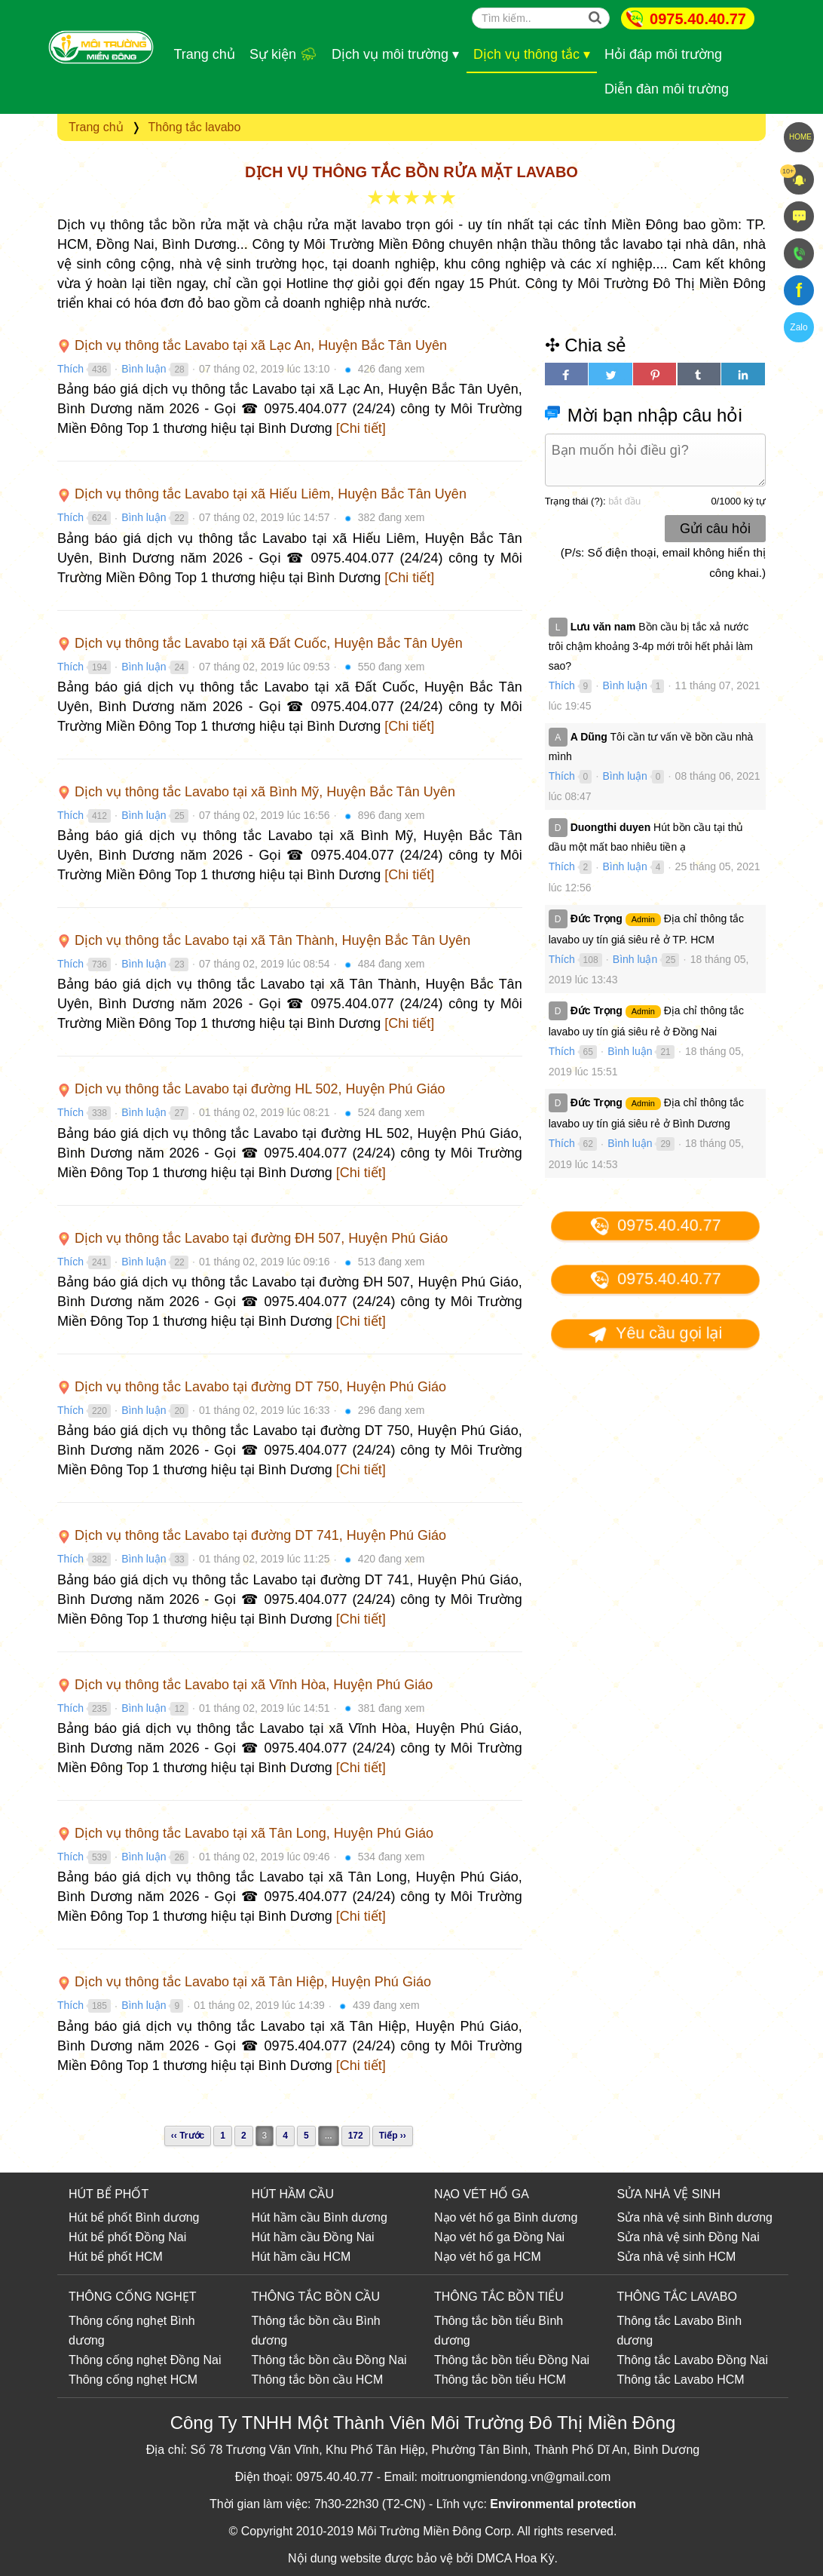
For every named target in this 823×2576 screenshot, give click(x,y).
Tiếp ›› (392, 2135)
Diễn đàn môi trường (666, 89)
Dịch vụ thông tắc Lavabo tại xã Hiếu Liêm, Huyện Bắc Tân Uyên (262, 493)
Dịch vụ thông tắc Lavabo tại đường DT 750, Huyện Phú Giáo (251, 1386)
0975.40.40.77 (698, 19)
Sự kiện (283, 54)
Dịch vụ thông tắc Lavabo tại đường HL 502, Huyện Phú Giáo (251, 1088)
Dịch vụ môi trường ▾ (395, 54)
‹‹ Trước (187, 2135)
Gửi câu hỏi (715, 528)
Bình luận (143, 369)
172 (355, 2135)
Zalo (798, 327)
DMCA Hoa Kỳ (515, 2558)
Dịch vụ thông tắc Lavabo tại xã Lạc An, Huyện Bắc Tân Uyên (252, 345)
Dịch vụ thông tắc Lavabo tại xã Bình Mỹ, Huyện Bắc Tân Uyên (256, 791)
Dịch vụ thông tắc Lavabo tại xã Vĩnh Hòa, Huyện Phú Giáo (245, 1684)
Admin (643, 919)
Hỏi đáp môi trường (663, 54)
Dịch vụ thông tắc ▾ (531, 54)
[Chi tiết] (361, 428)
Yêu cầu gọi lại (655, 1333)
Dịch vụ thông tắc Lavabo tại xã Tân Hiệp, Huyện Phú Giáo (244, 1981)
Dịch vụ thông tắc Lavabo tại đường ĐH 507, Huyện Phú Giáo (252, 1238)
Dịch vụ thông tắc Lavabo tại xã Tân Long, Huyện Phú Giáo (245, 1833)
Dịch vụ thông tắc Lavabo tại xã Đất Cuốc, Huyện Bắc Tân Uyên (260, 643)
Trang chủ (204, 54)
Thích (70, 369)
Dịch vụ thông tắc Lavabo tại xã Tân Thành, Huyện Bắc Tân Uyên (263, 940)
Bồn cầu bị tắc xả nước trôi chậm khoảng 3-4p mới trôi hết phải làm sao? (651, 646)
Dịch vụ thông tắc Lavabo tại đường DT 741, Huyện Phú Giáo (251, 1535)
